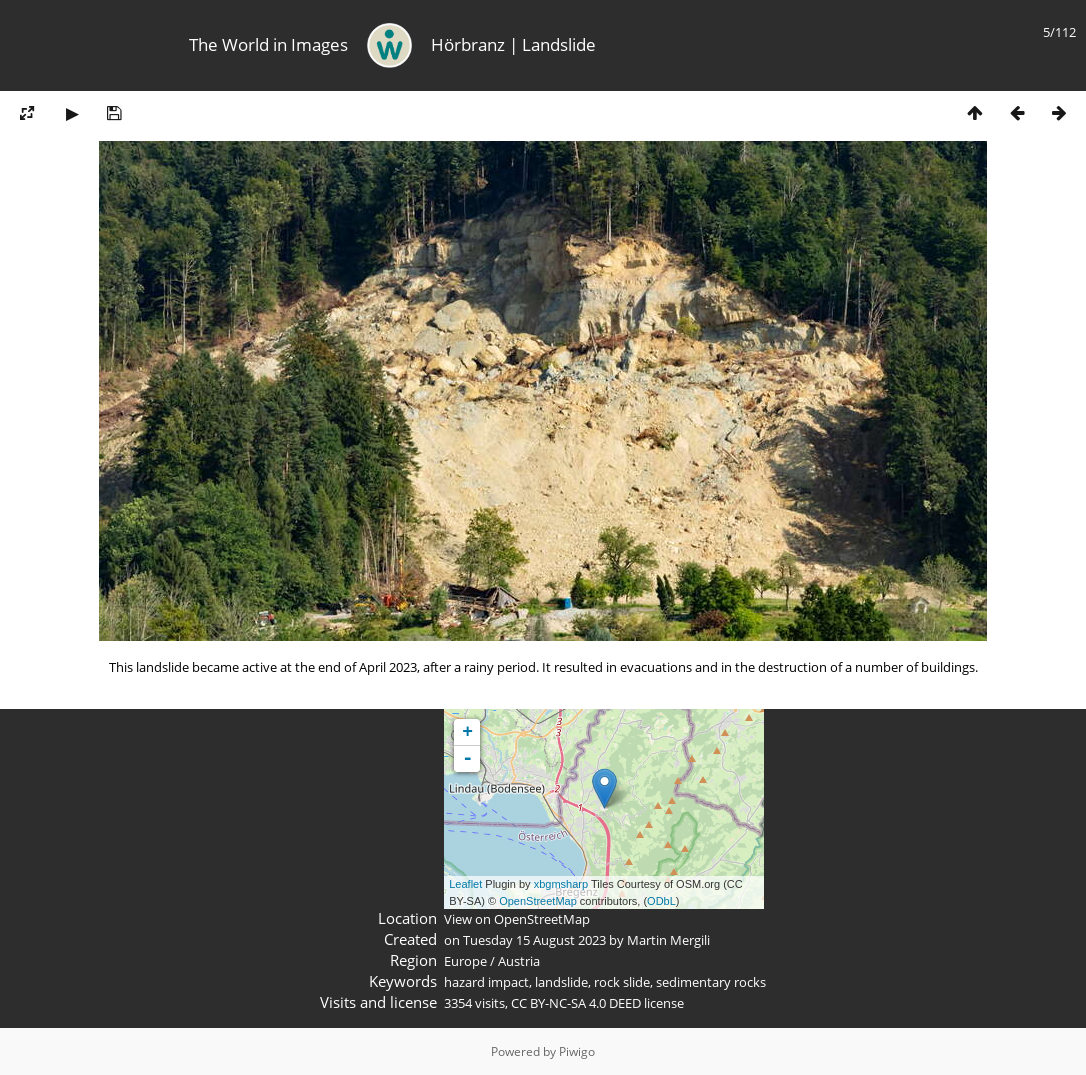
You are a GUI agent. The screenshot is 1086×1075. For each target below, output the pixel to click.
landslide (561, 982)
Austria (519, 961)
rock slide (622, 982)
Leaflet (465, 884)
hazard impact (486, 982)
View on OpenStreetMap (517, 919)
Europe (465, 961)
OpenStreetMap (538, 901)
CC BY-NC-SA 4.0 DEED (576, 1003)
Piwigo (577, 1051)
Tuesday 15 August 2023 (534, 940)
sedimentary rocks (711, 982)
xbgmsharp (561, 884)
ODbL (661, 901)
